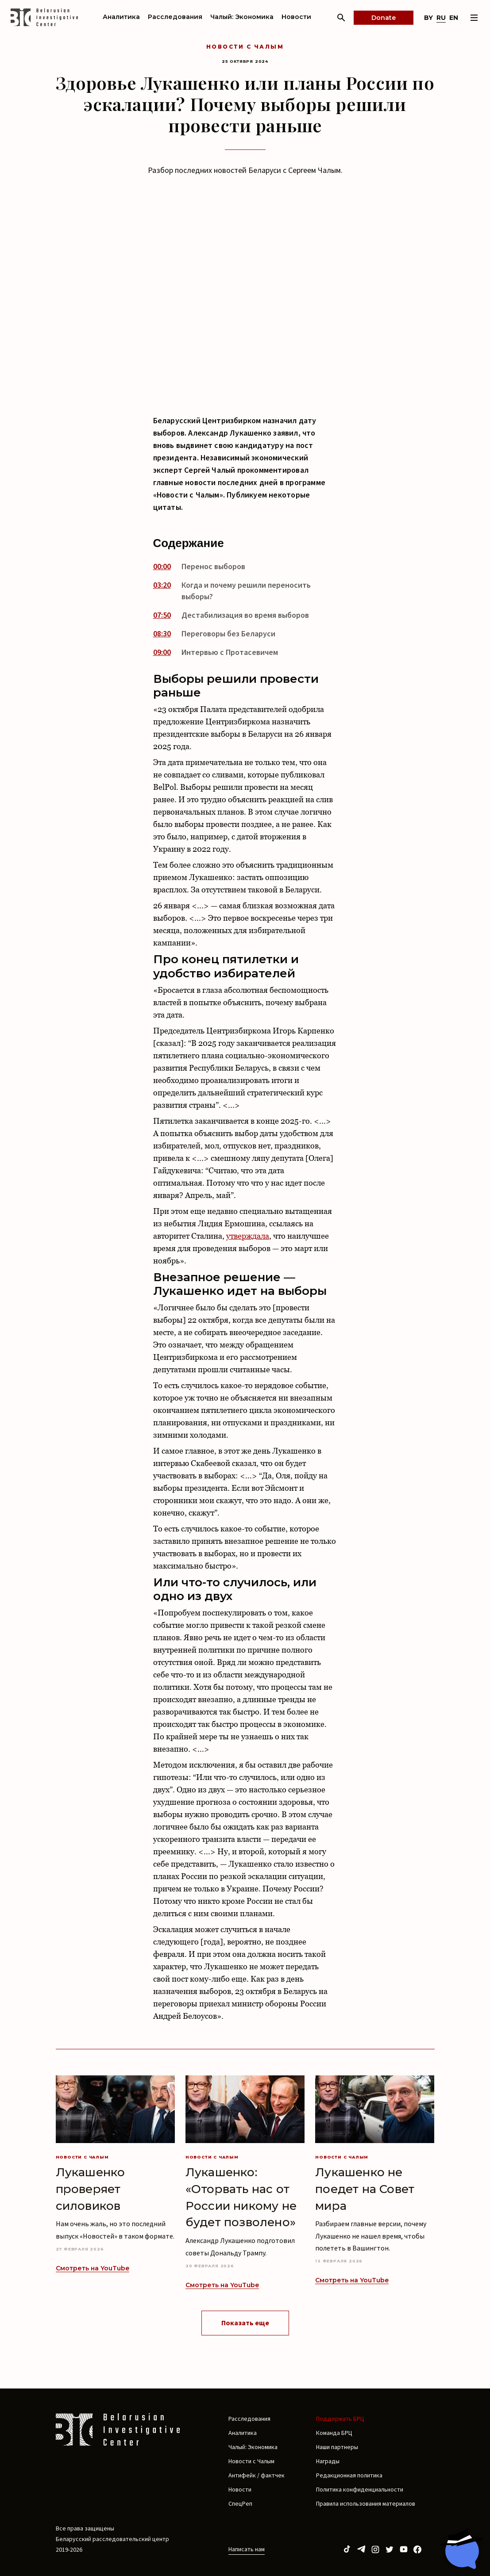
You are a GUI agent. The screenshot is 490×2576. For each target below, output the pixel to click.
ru (441, 18)
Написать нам (246, 2549)
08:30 (162, 633)
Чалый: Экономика (242, 17)
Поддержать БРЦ (340, 2419)
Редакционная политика (349, 2475)
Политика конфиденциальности (359, 2489)
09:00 (162, 652)
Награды (328, 2461)
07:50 (162, 615)
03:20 (162, 585)
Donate (383, 18)
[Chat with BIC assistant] (461, 2548)
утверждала (247, 1235)
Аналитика (121, 17)
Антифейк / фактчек (256, 2475)
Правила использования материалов (365, 2503)
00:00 (162, 566)
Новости (296, 17)
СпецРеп (240, 2503)
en (453, 18)
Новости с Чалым (245, 46)
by (428, 18)
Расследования (175, 17)
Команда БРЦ (334, 2433)
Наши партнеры (337, 2447)
